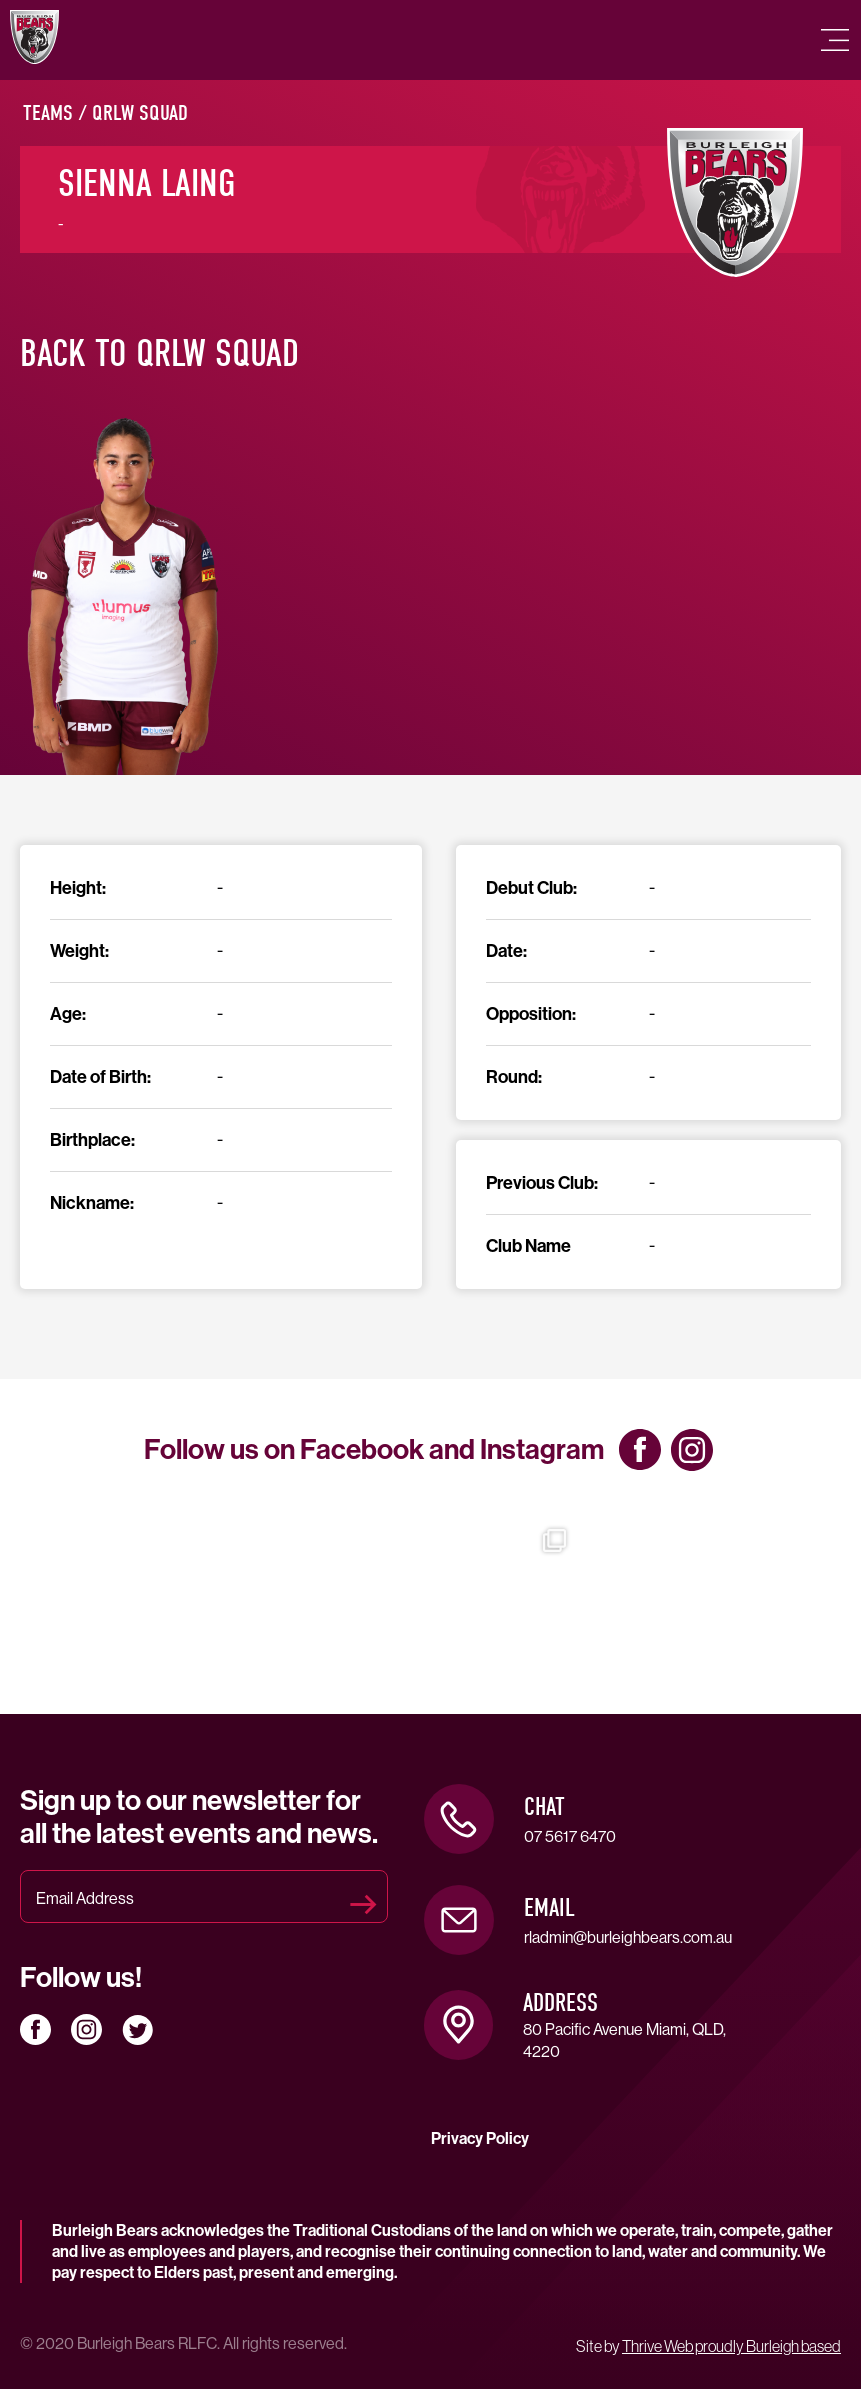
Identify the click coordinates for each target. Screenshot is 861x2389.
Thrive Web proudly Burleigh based (731, 2346)
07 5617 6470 (570, 1836)
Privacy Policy (480, 2138)
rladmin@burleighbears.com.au (628, 1937)
